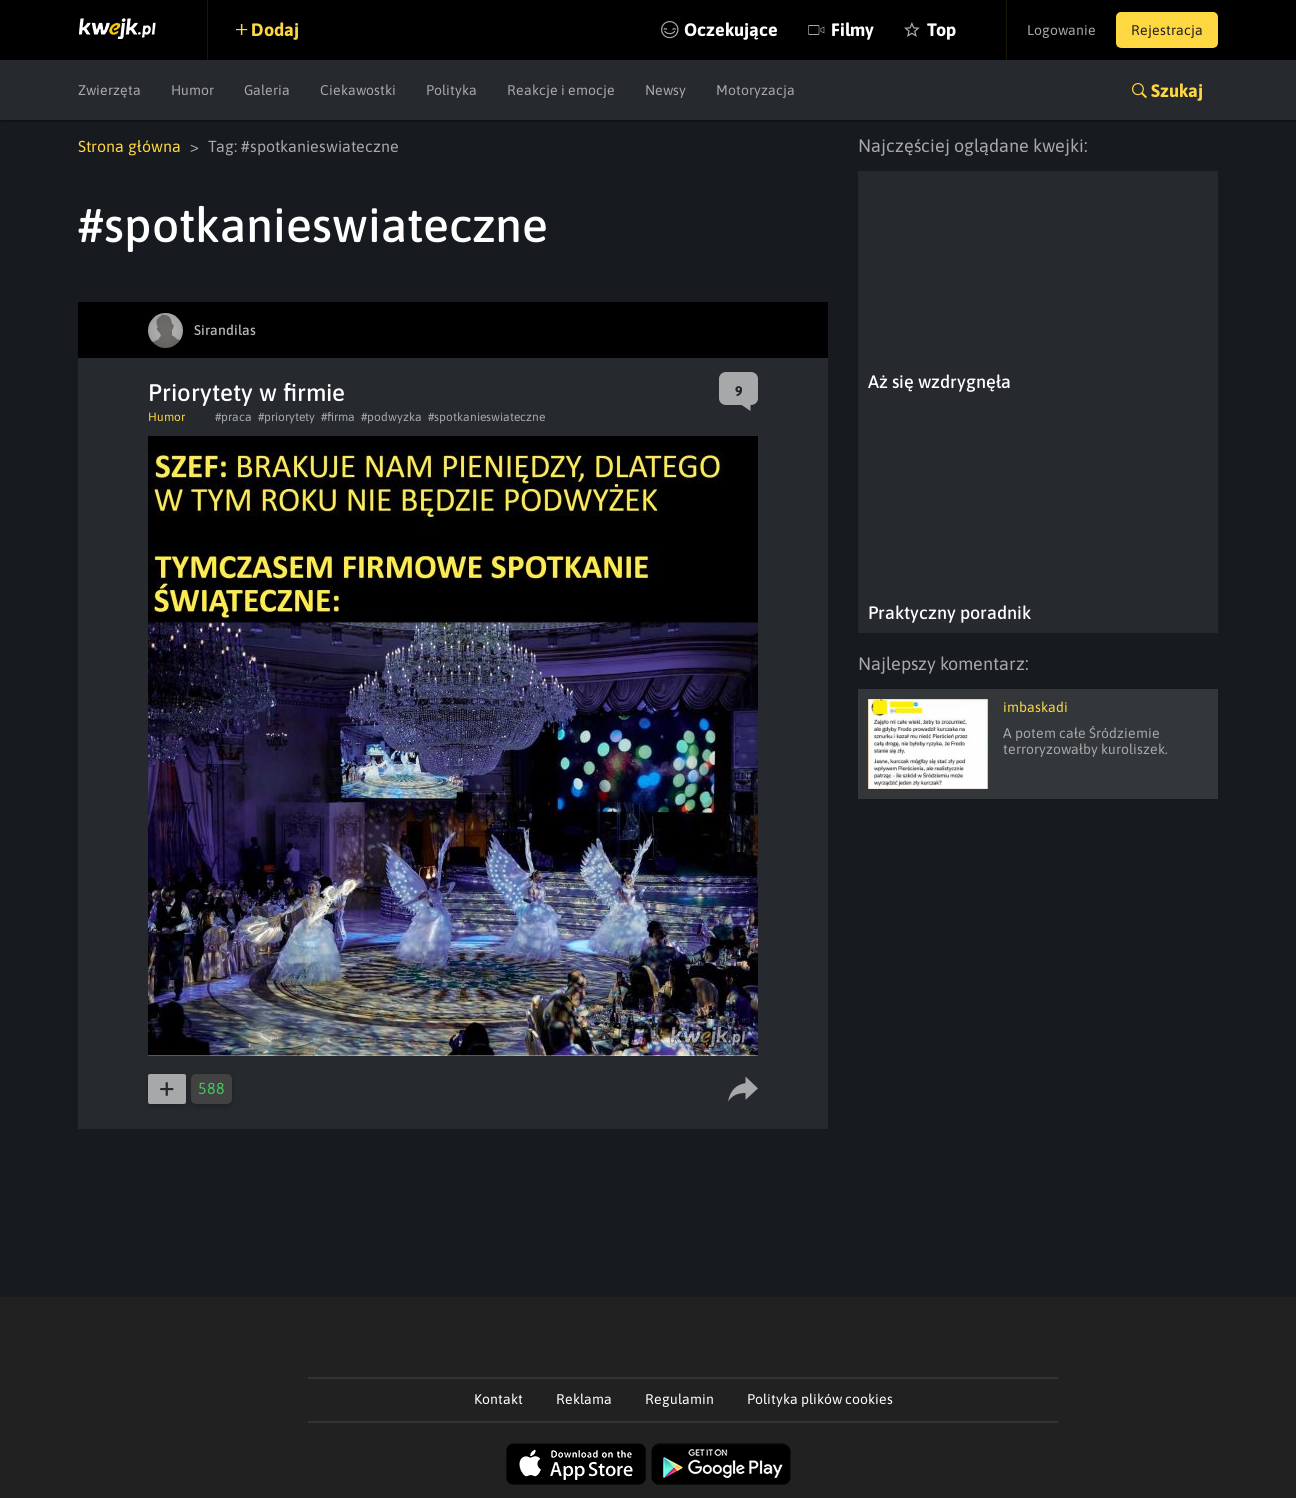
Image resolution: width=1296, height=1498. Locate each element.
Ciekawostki (358, 90)
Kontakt (498, 1399)
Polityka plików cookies (820, 1399)
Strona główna (129, 146)
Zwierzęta (109, 90)
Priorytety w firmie (246, 392)
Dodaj (275, 29)
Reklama (584, 1399)
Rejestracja (1167, 30)
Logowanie (1061, 30)
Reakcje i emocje (561, 90)
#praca (233, 417)
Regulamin (679, 1399)
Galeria (267, 90)
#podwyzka (391, 417)
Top (941, 29)
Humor (192, 90)
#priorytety (286, 417)
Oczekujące (731, 29)
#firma (338, 417)
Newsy (665, 90)
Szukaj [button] (1177, 90)
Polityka (451, 90)
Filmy (852, 29)
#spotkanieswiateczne (486, 417)
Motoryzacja (755, 90)
